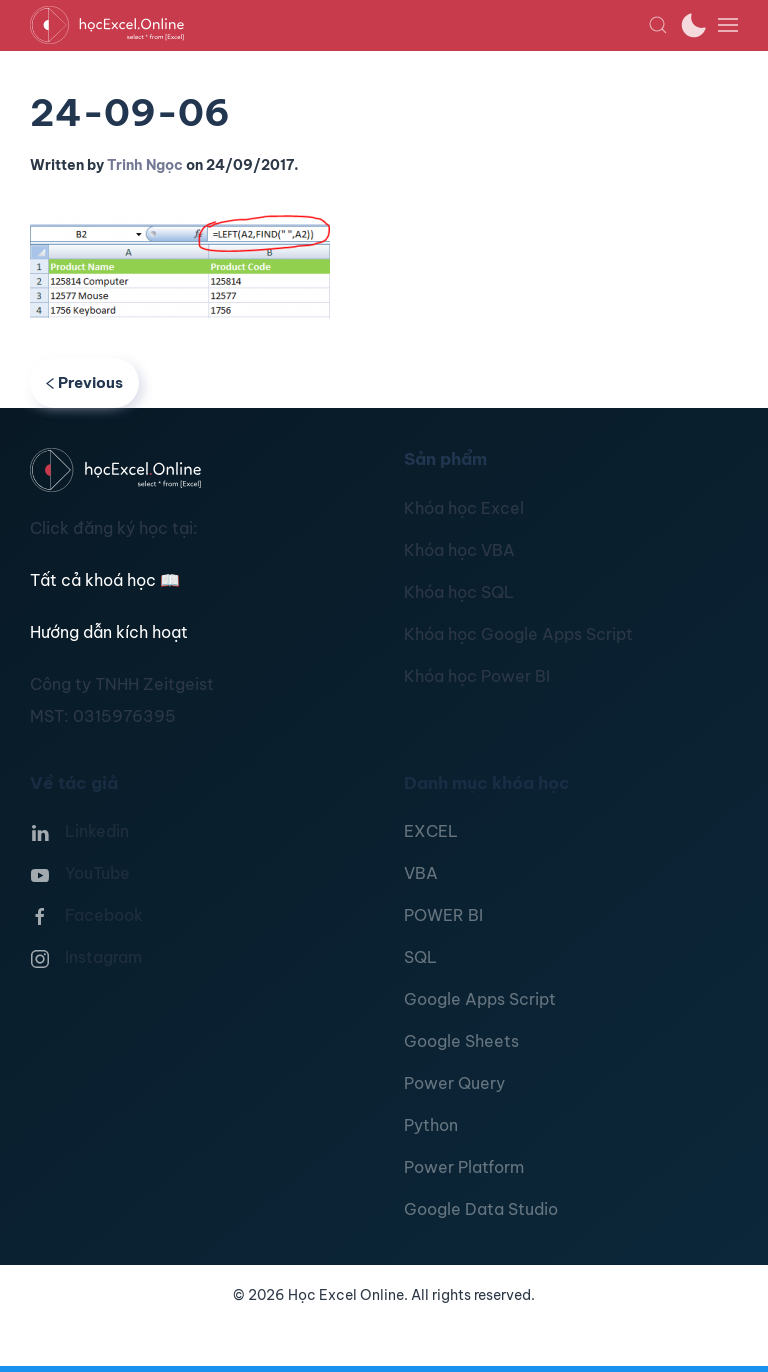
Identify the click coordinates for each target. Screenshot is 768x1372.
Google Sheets (461, 1041)
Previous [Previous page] (84, 382)
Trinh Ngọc (145, 165)
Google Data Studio (481, 1209)
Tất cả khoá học (105, 580)
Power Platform (464, 1167)
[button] (658, 25)
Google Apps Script (480, 999)
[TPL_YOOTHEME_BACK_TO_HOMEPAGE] (339, 25)
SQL (420, 957)
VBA (421, 873)
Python (431, 1125)
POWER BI (443, 915)
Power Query (454, 1083)
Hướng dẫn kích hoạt (109, 632)
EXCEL (431, 831)
